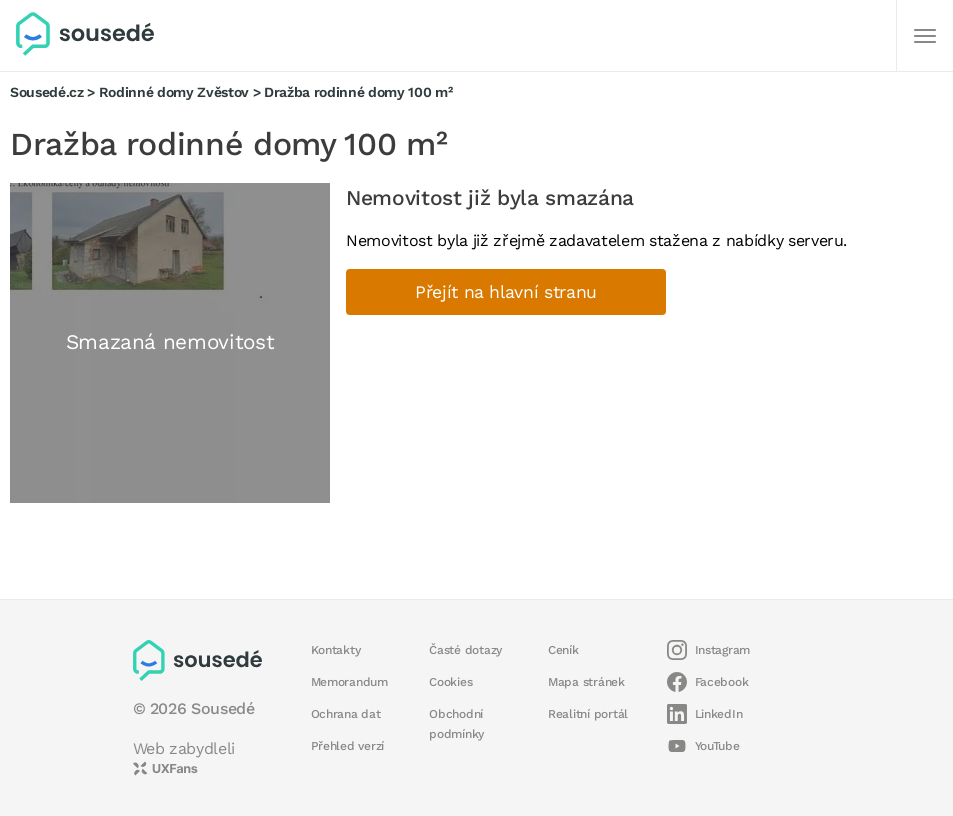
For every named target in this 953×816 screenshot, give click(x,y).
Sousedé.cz (47, 92)
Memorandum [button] (349, 682)
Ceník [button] (563, 650)
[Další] (925, 36)
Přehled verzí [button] (348, 746)
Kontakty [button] (336, 650)
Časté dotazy (465, 650)
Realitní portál (588, 714)
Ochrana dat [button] (346, 714)
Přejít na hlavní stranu (506, 292)
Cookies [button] (450, 682)
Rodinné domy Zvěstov (174, 92)
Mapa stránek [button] (586, 682)
